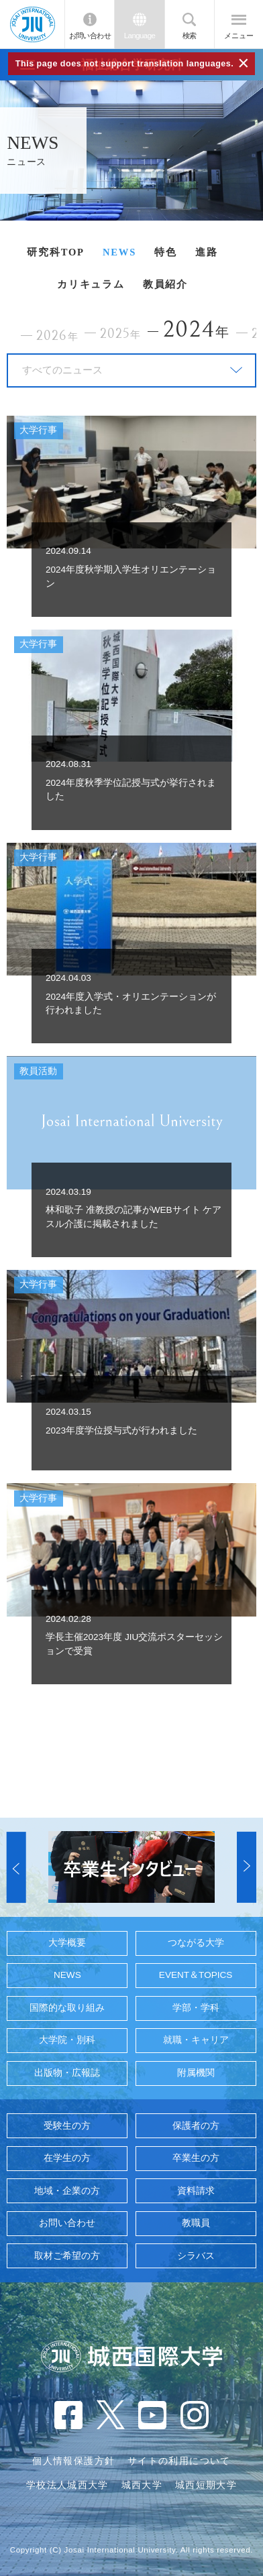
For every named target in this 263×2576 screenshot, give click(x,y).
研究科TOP (55, 252)
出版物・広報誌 (67, 2073)
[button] (16, 1866)
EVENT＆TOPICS (196, 1975)
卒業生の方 (195, 2158)
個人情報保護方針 (73, 2461)
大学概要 (67, 1943)
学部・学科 (195, 2008)
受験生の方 (67, 2126)
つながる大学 (196, 1943)
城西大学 (141, 2485)
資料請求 (196, 2191)
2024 (196, 329)
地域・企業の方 (67, 2191)
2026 (57, 336)
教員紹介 (165, 284)
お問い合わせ (90, 36)
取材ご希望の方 (67, 2256)
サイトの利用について (179, 2461)
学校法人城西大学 (67, 2485)
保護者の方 (195, 2126)
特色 (165, 252)
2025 (120, 334)
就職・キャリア (196, 2040)
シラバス (196, 2256)
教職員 (196, 2223)
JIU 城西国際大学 (32, 24)
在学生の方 (67, 2158)
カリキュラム (91, 284)
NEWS (119, 252)
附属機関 (196, 2073)
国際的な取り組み (67, 2008)
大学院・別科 (67, 2040)
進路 (206, 252)
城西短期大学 (206, 2485)
